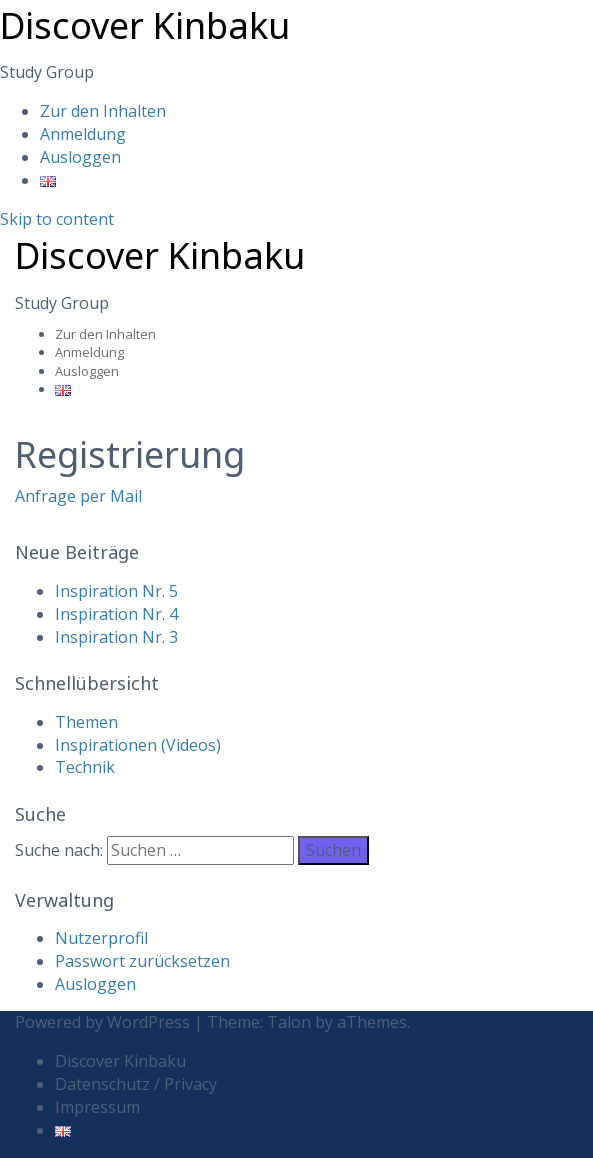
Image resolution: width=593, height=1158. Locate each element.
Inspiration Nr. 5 (116, 591)
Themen (86, 722)
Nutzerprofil (101, 938)
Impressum (97, 1107)
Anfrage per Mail (78, 496)
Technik (85, 767)
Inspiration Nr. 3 (116, 637)
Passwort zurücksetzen (142, 961)
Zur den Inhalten (103, 111)
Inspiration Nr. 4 (116, 614)
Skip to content (57, 219)
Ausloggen (80, 157)
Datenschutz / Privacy (136, 1084)
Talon (289, 1022)
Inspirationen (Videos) (138, 745)
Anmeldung (83, 134)
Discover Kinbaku (145, 25)
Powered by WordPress (102, 1022)
